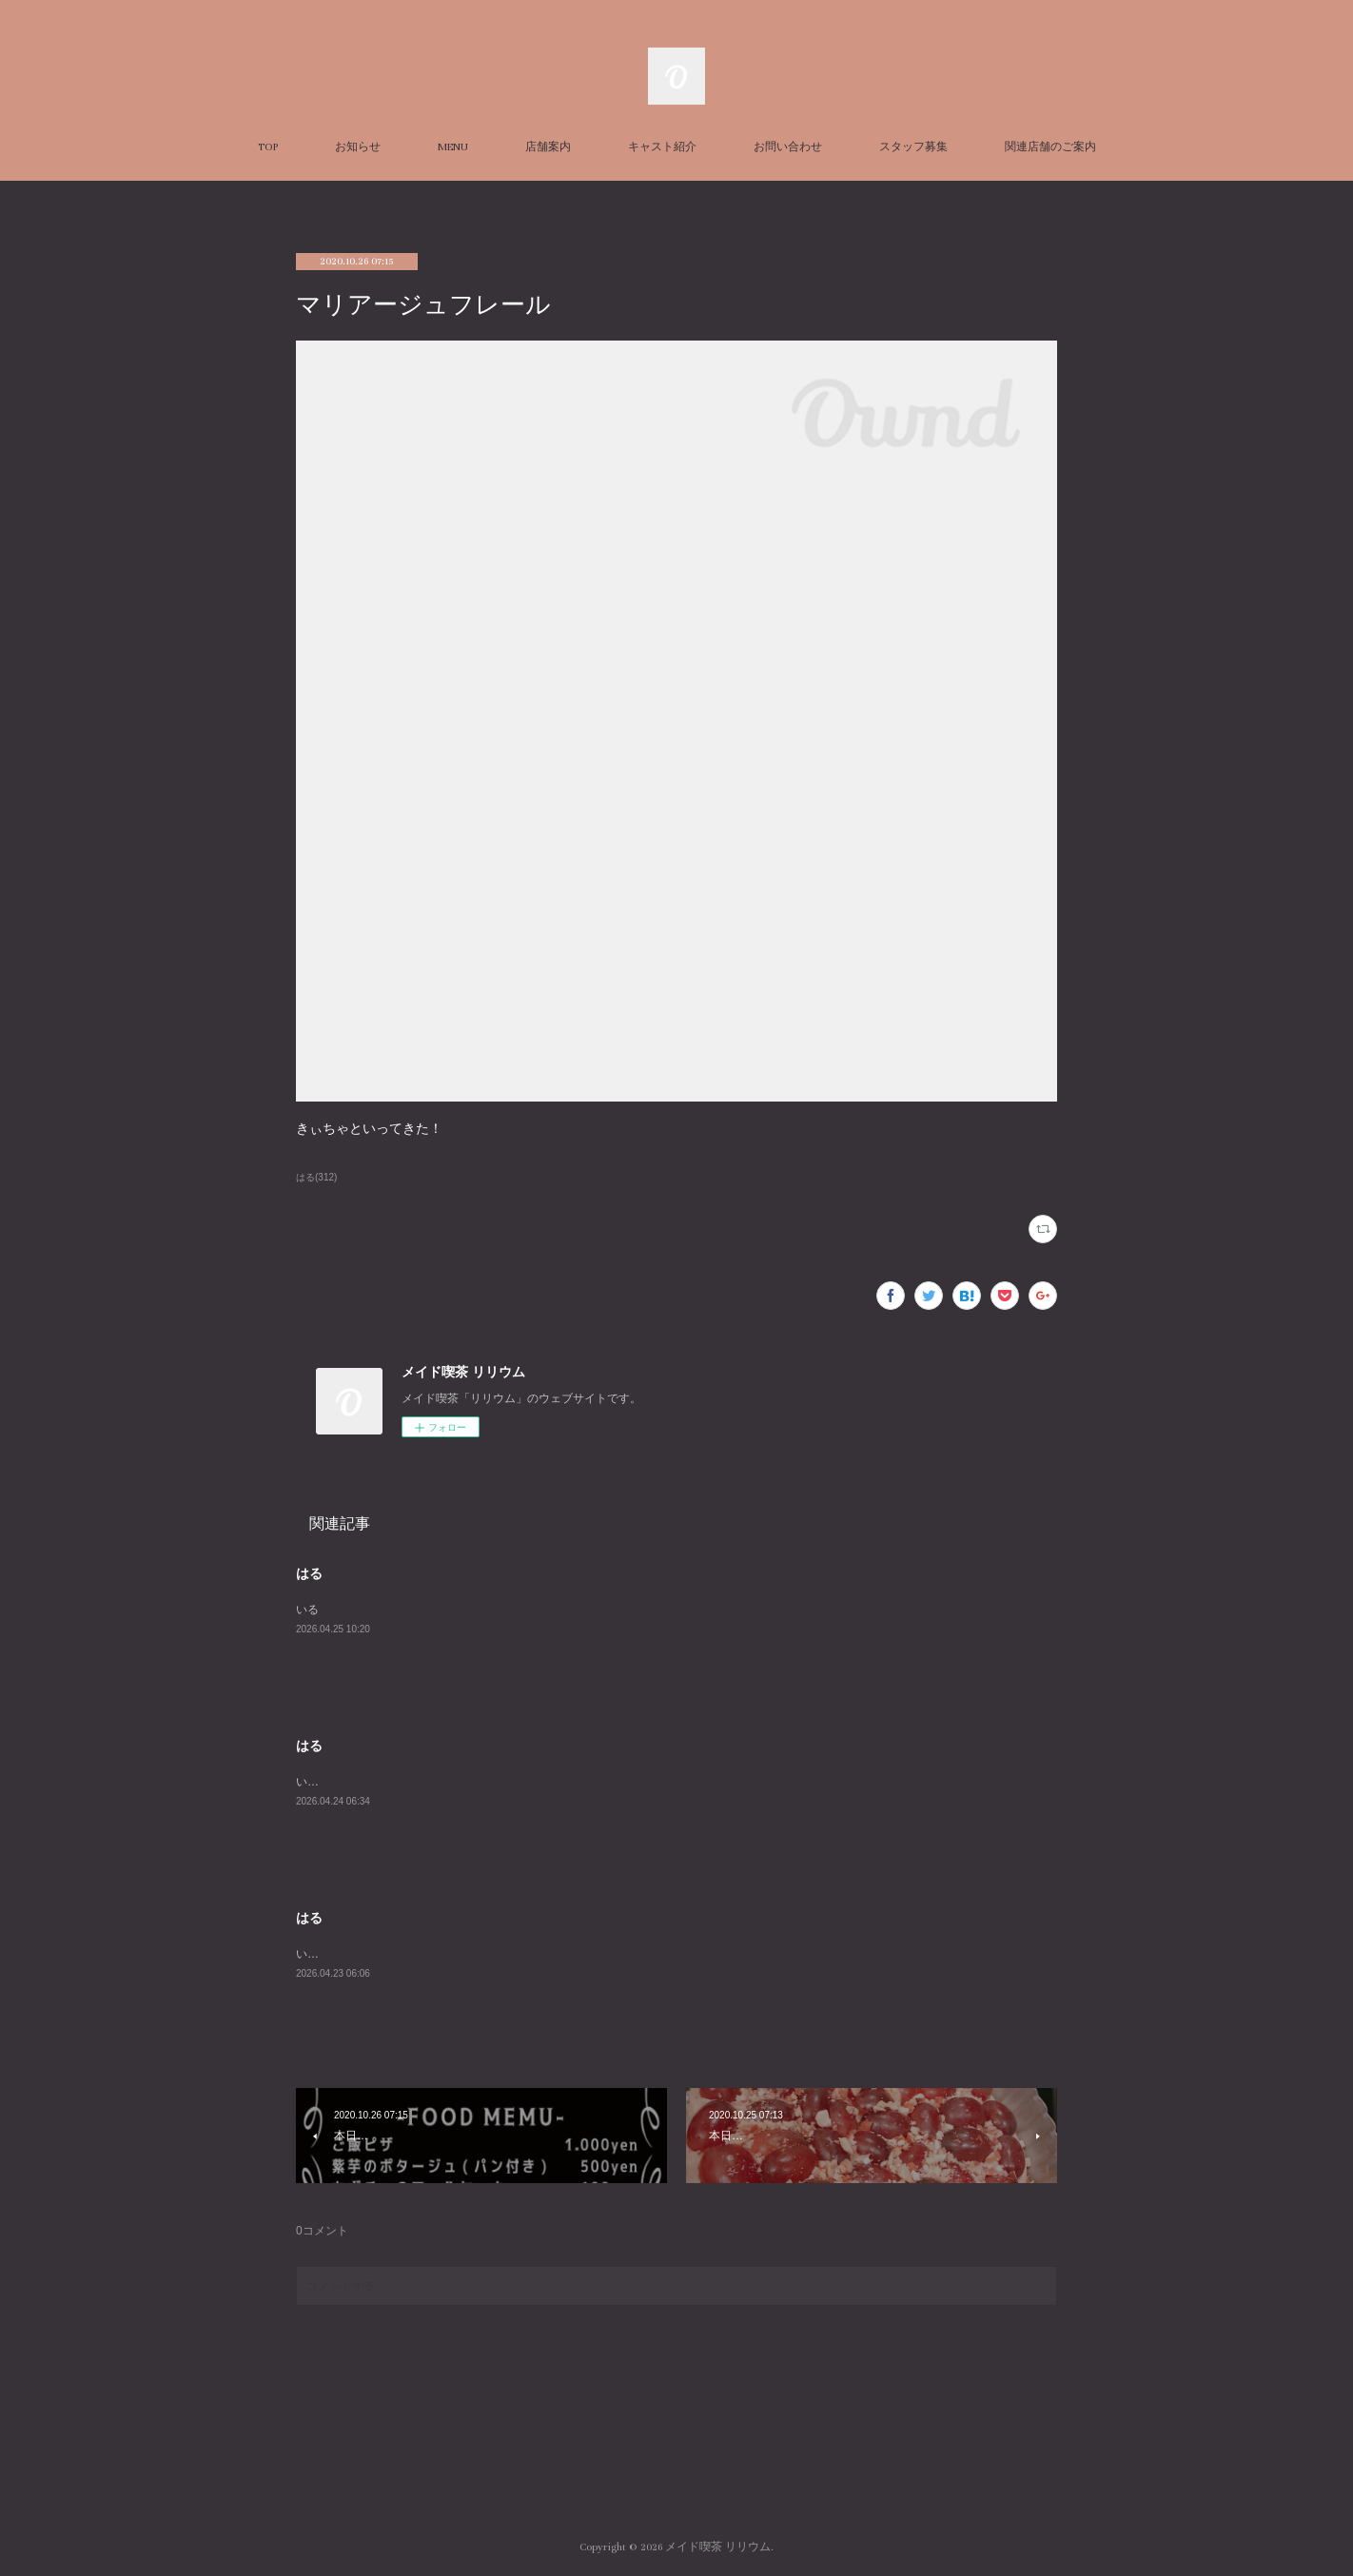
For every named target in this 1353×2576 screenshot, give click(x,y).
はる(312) (316, 1177)
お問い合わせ (788, 147)
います (313, 1781)
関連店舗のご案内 (1050, 147)
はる (309, 1573)
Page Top (676, 2470)
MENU (453, 147)
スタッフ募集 (913, 147)
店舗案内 (548, 147)
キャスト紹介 (662, 147)
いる (307, 1609)
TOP (268, 147)
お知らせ (358, 147)
